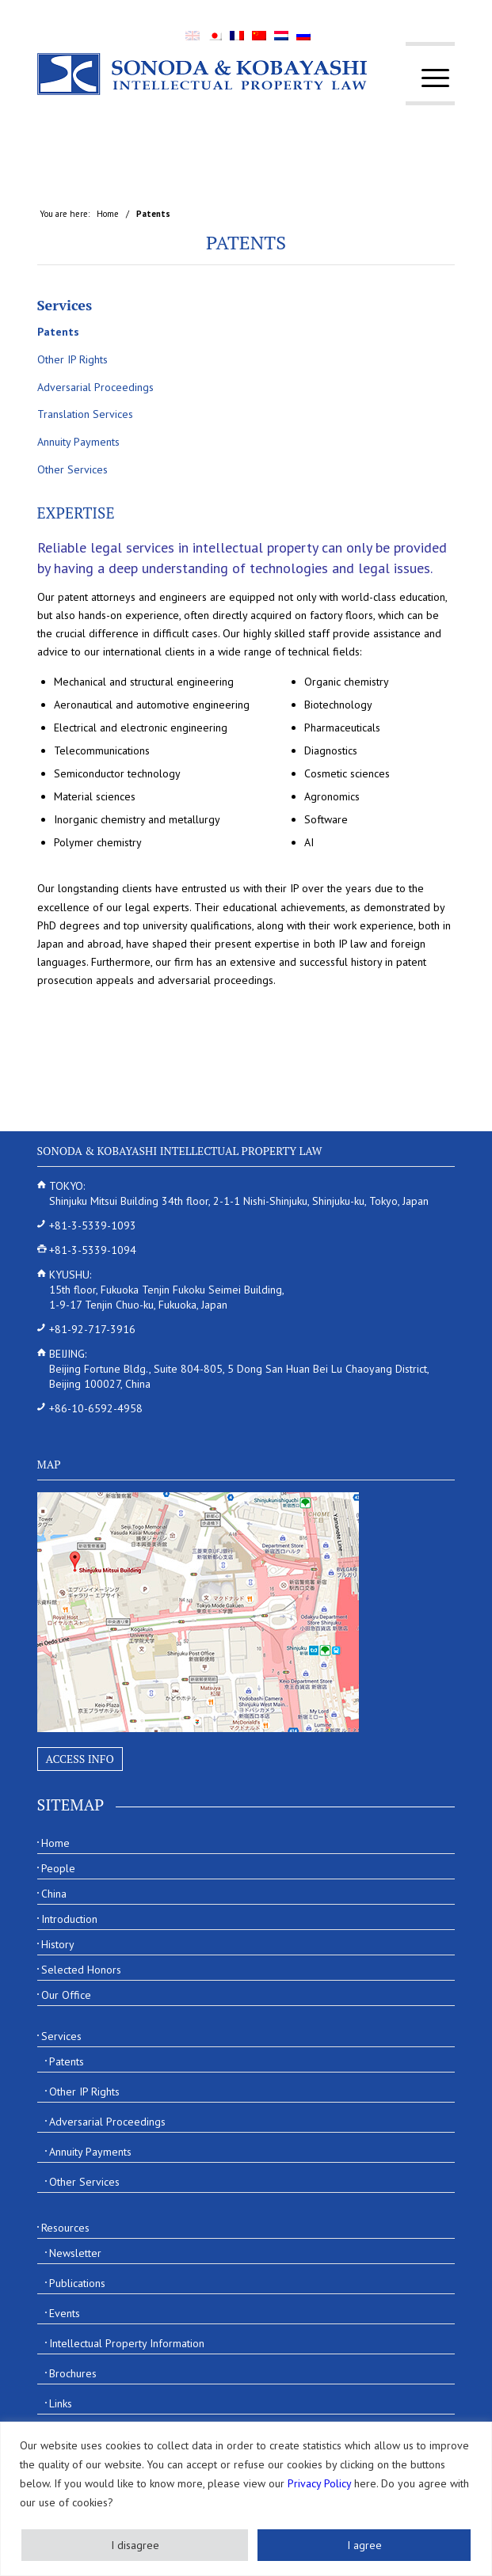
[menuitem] (427, 77)
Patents (246, 242)
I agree (364, 2545)
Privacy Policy (319, 2483)
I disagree (135, 2545)
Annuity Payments (78, 442)
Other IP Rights (72, 359)
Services (65, 304)
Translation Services (85, 414)
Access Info (80, 1758)
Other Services (72, 469)
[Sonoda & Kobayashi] (204, 73)
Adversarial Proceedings (95, 387)
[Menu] (427, 77)
